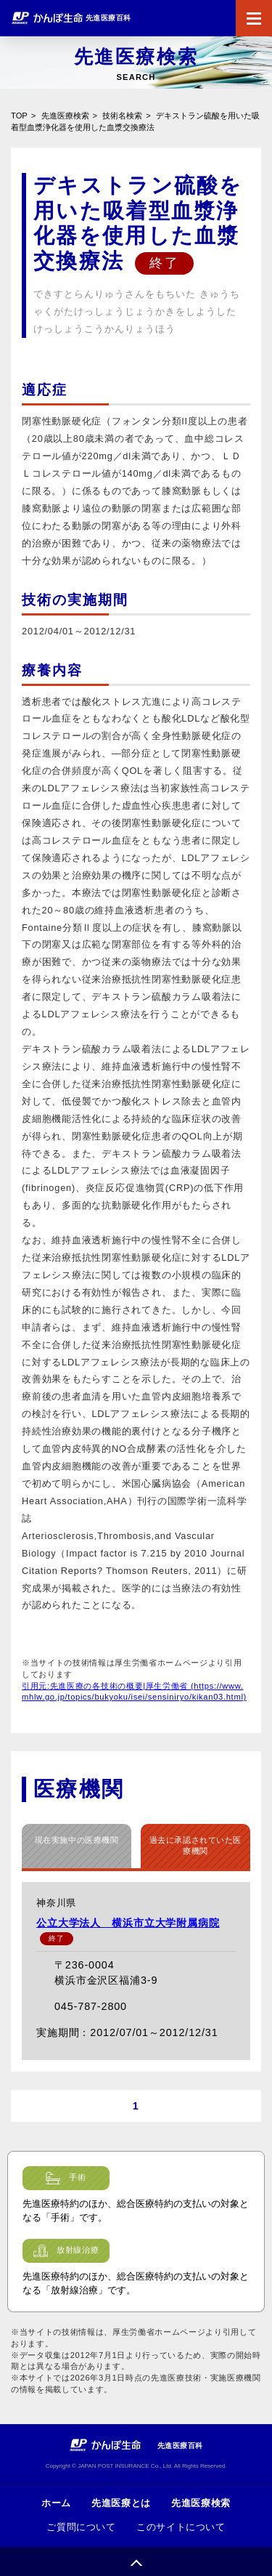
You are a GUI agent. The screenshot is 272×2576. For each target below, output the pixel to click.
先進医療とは (121, 2503)
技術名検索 (122, 115)
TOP (19, 115)
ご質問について (80, 2527)
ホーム (56, 2503)
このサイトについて (181, 2527)
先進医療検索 (65, 115)
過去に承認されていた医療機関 (195, 1846)
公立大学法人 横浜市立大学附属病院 (128, 1923)
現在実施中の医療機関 (77, 1840)
